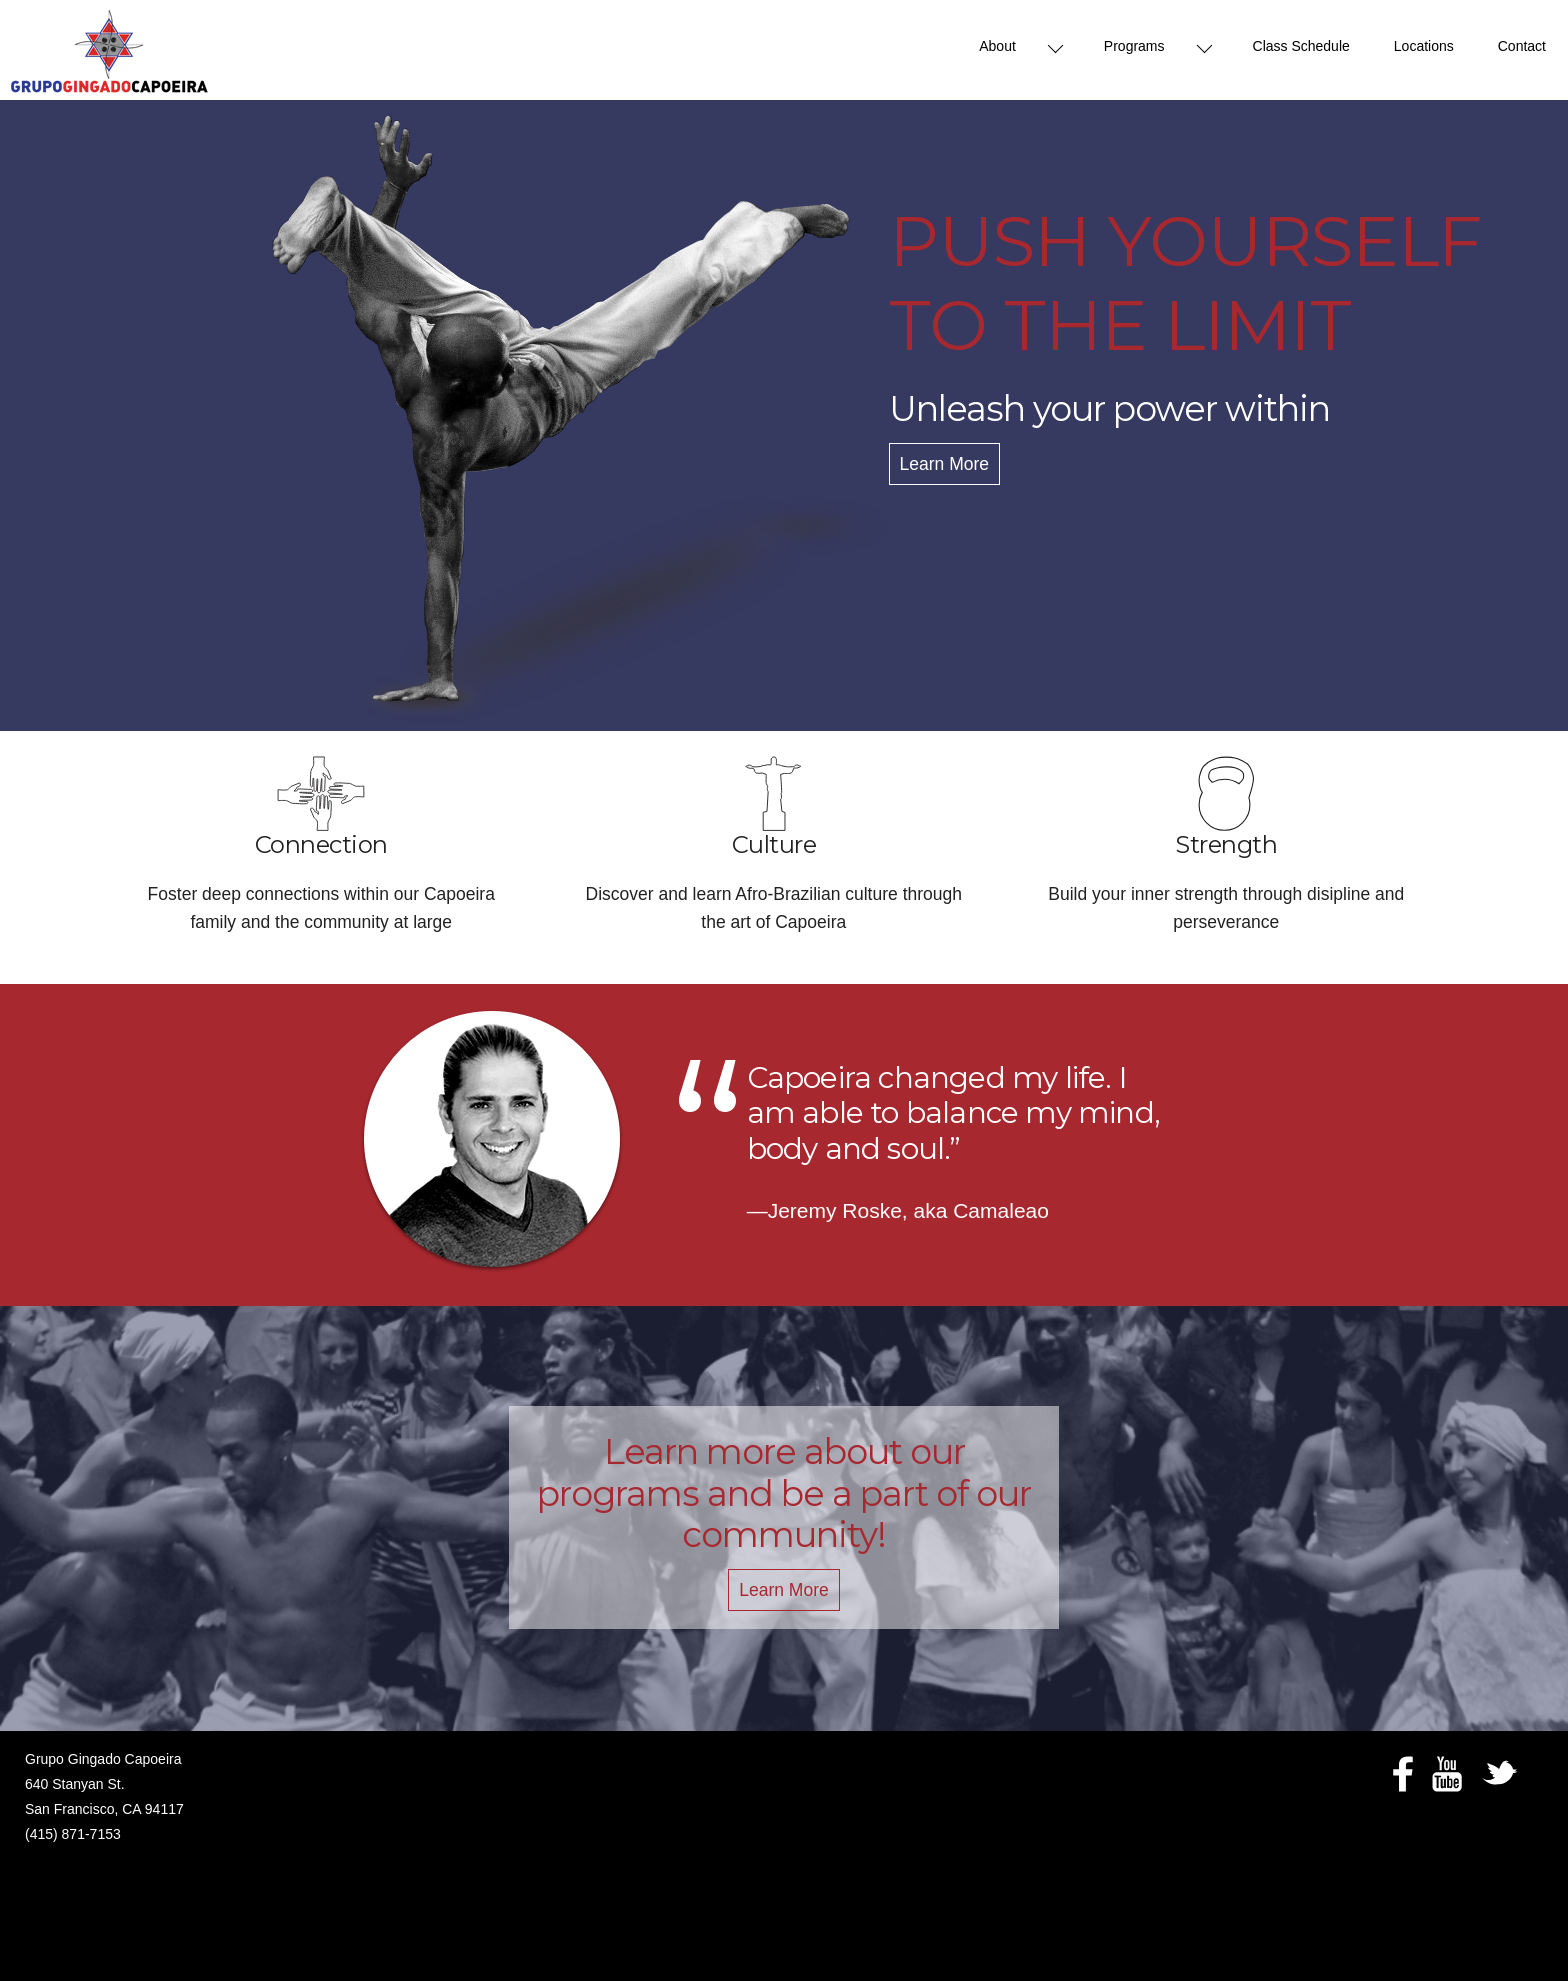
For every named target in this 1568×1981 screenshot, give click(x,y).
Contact (1522, 46)
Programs (1134, 46)
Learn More (945, 464)
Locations (1424, 46)
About (997, 46)
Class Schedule (1301, 46)
